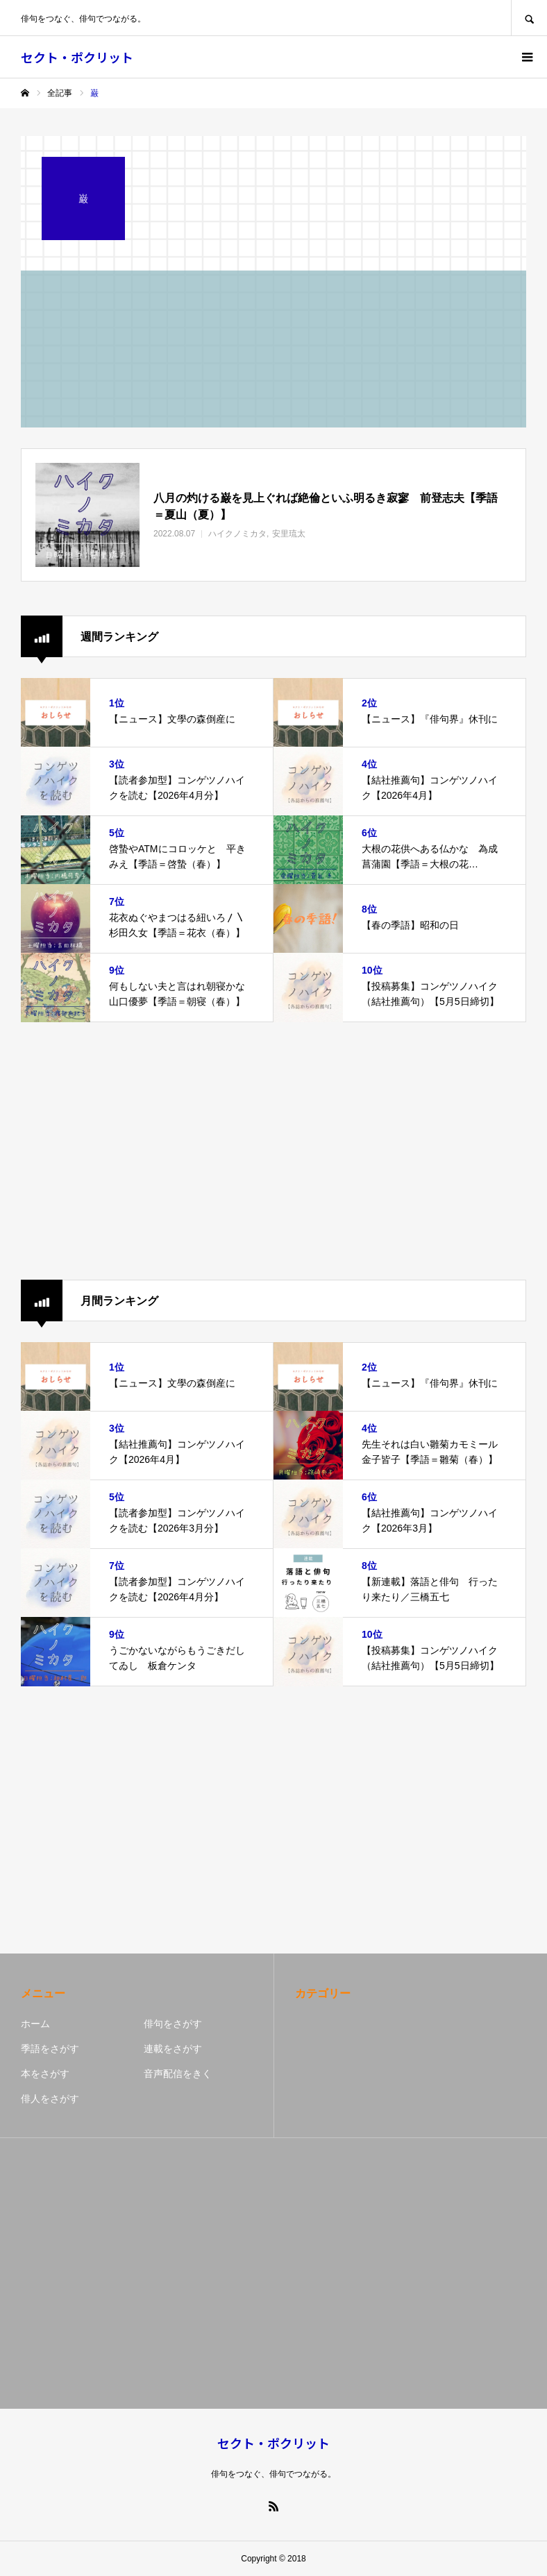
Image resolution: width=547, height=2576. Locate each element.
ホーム (35, 2023)
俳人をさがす (50, 2098)
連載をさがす (173, 2048)
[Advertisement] (273, 1150)
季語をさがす (50, 2048)
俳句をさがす (173, 2023)
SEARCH (529, 17)
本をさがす (45, 2073)
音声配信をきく (178, 2073)
